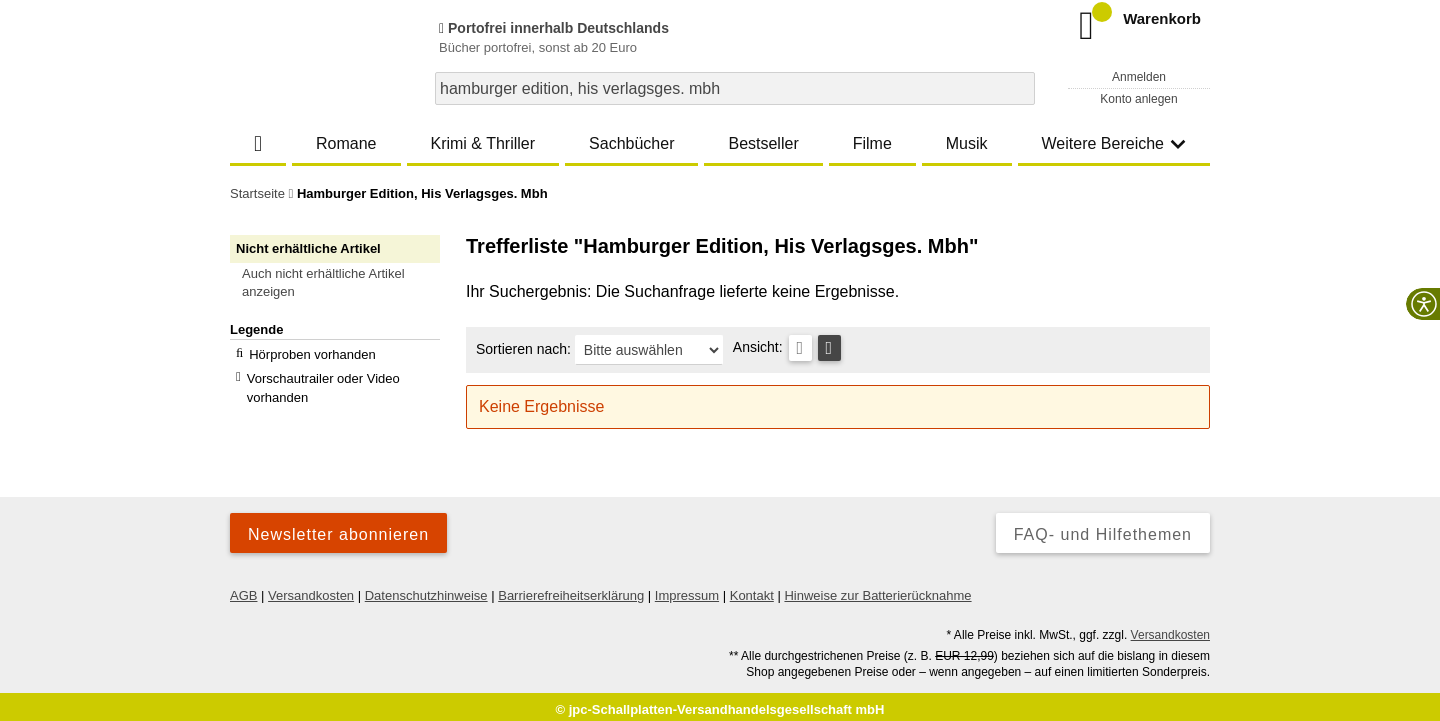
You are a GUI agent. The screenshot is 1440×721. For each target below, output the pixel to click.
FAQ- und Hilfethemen (1103, 527)
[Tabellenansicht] (800, 348)
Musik (967, 143)
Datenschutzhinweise (426, 588)
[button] (344, 283)
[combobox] (735, 88)
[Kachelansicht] (829, 348)
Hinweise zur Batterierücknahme (877, 588)
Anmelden (1139, 77)
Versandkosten (311, 588)
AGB (243, 588)
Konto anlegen (1138, 99)
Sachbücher (631, 143)
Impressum (687, 588)
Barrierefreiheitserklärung (571, 588)
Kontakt (752, 588)
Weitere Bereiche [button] (1114, 143)
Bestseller (763, 143)
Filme (872, 143)
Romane (346, 143)
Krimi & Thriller (482, 143)
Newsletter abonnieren (338, 527)
